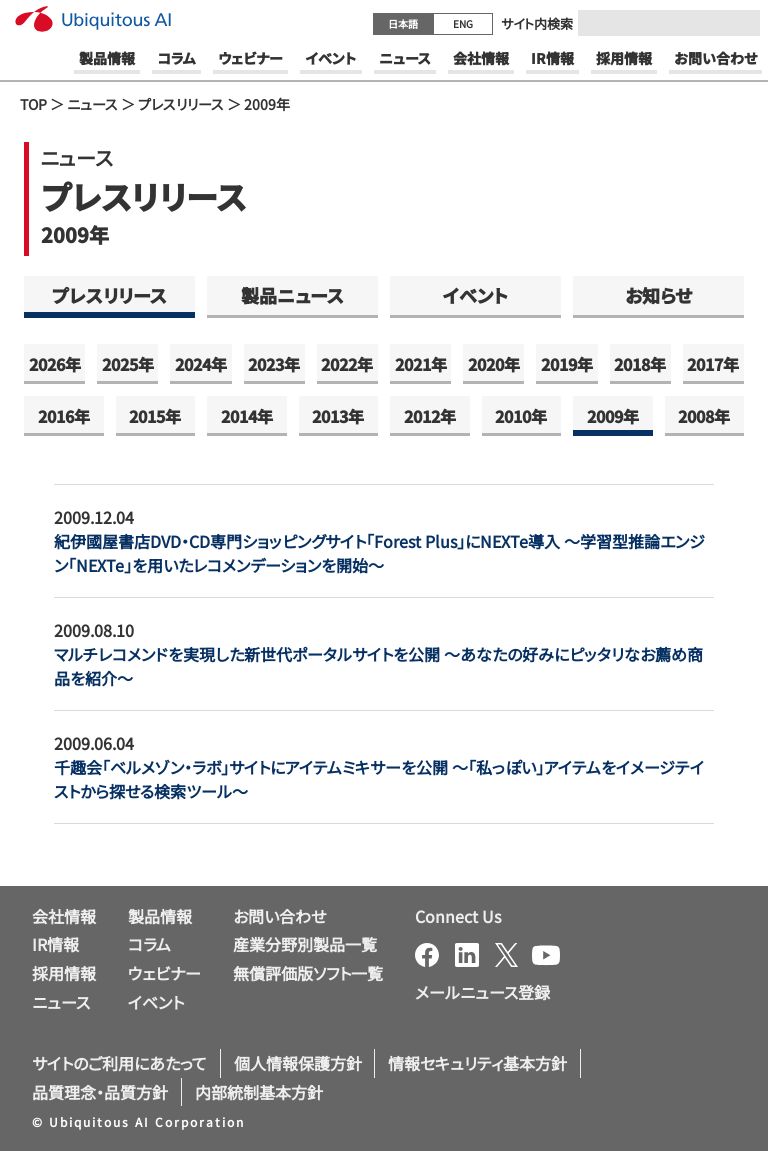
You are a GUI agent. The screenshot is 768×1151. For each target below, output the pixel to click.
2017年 (713, 364)
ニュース (92, 104)
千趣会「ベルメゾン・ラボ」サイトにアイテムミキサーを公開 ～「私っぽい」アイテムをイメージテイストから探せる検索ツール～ (379, 779)
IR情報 (55, 944)
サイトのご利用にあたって (119, 1063)
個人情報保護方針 (298, 1063)
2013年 (338, 416)
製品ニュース (292, 295)
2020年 (494, 364)
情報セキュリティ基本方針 (477, 1063)
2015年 (155, 416)
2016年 (64, 416)
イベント (475, 295)
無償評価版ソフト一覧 (308, 973)
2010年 (521, 416)
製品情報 (160, 916)
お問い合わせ (279, 916)
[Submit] (739, 23)
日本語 (403, 23)
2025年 (128, 364)
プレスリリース (181, 104)
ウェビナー (164, 973)
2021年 (421, 364)
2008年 (704, 416)
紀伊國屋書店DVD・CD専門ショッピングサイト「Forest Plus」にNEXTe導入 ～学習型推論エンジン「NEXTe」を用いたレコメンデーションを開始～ (379, 553)
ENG (463, 23)
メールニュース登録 (482, 992)
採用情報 (64, 973)
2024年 (201, 364)
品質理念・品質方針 (100, 1092)
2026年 (55, 364)
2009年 (613, 416)
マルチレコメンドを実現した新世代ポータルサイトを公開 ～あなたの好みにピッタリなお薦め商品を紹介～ (378, 666)
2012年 (430, 416)
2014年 (247, 416)
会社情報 (64, 916)
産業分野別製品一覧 (305, 944)
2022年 (347, 364)
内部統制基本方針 (259, 1092)
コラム (149, 944)
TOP (33, 104)
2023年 (274, 364)
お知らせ (658, 295)
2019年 (567, 364)
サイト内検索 (537, 23)
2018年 (640, 364)
